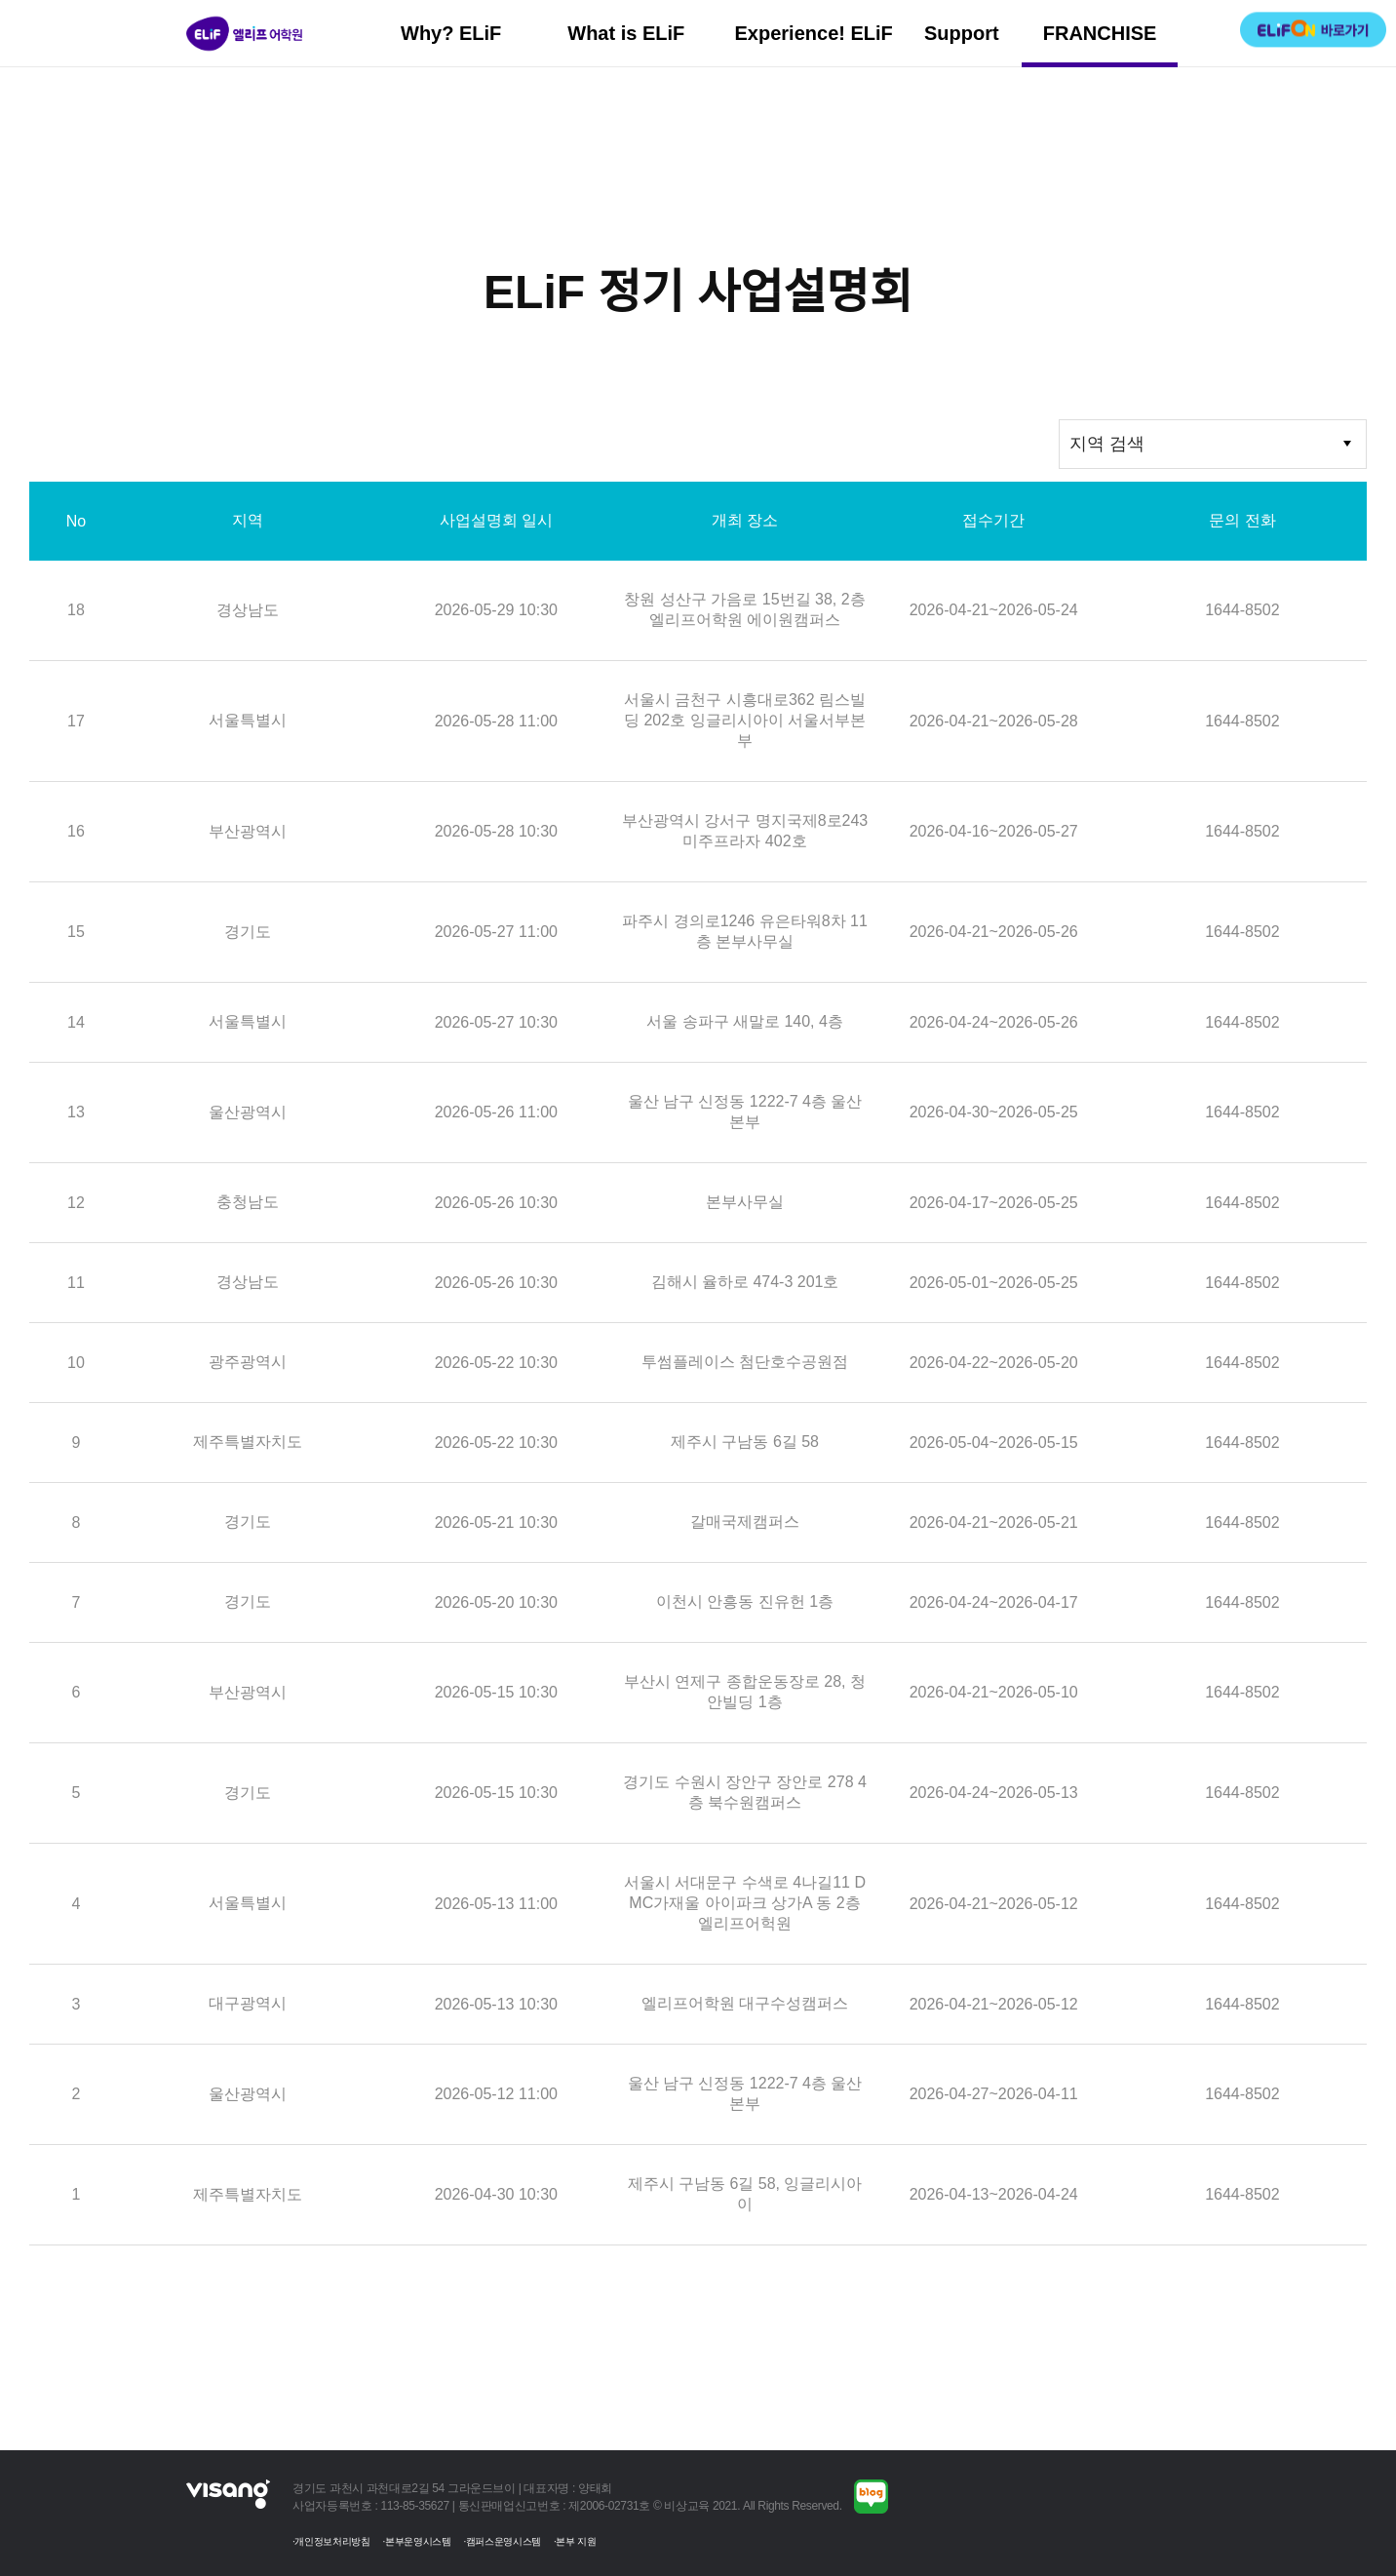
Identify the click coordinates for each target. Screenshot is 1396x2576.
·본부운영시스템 (417, 2541)
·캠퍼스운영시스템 (502, 2541)
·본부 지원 (575, 2541)
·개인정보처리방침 (331, 2541)
